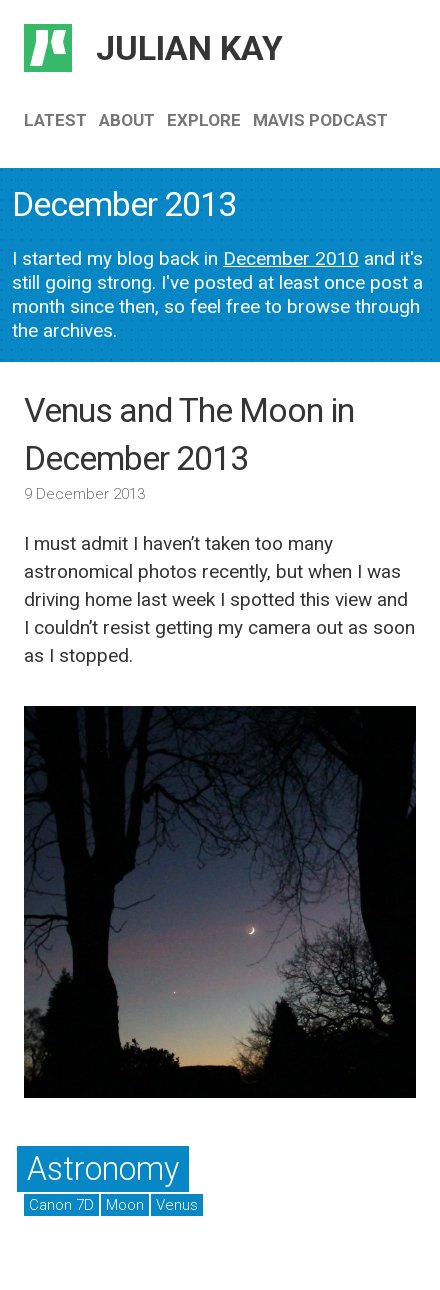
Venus (177, 1205)
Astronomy (103, 1169)
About (127, 120)
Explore (204, 120)
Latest (55, 120)
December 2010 (291, 258)
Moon (125, 1205)
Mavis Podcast (320, 120)
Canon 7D (61, 1205)
